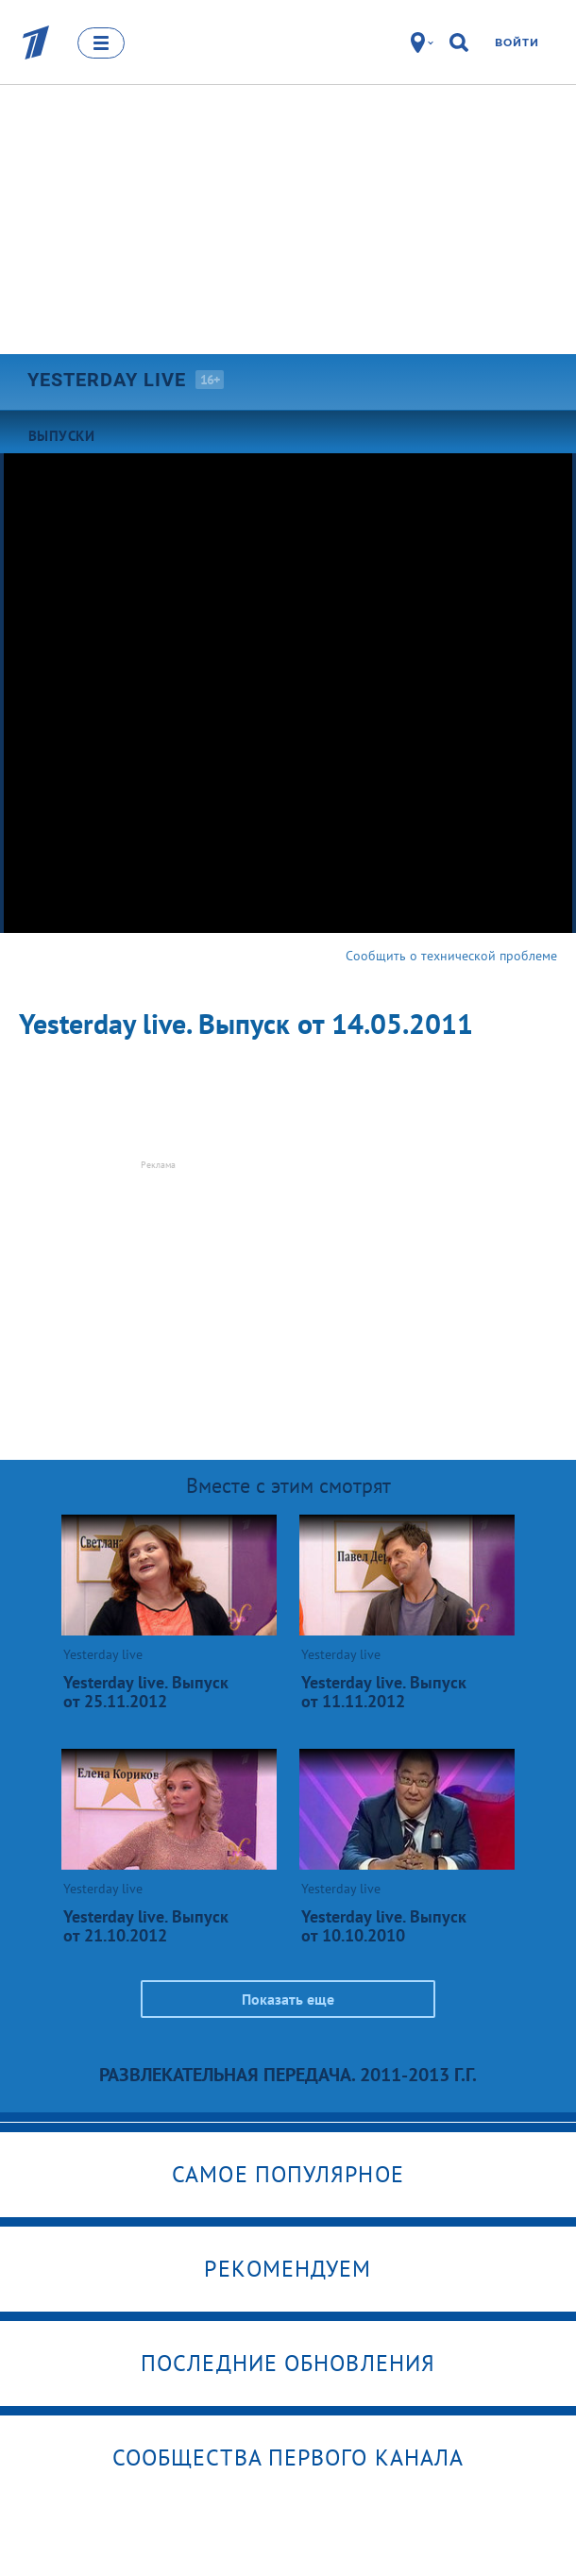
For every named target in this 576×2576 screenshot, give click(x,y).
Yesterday (106, 379)
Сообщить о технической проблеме (451, 955)
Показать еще (288, 1999)
